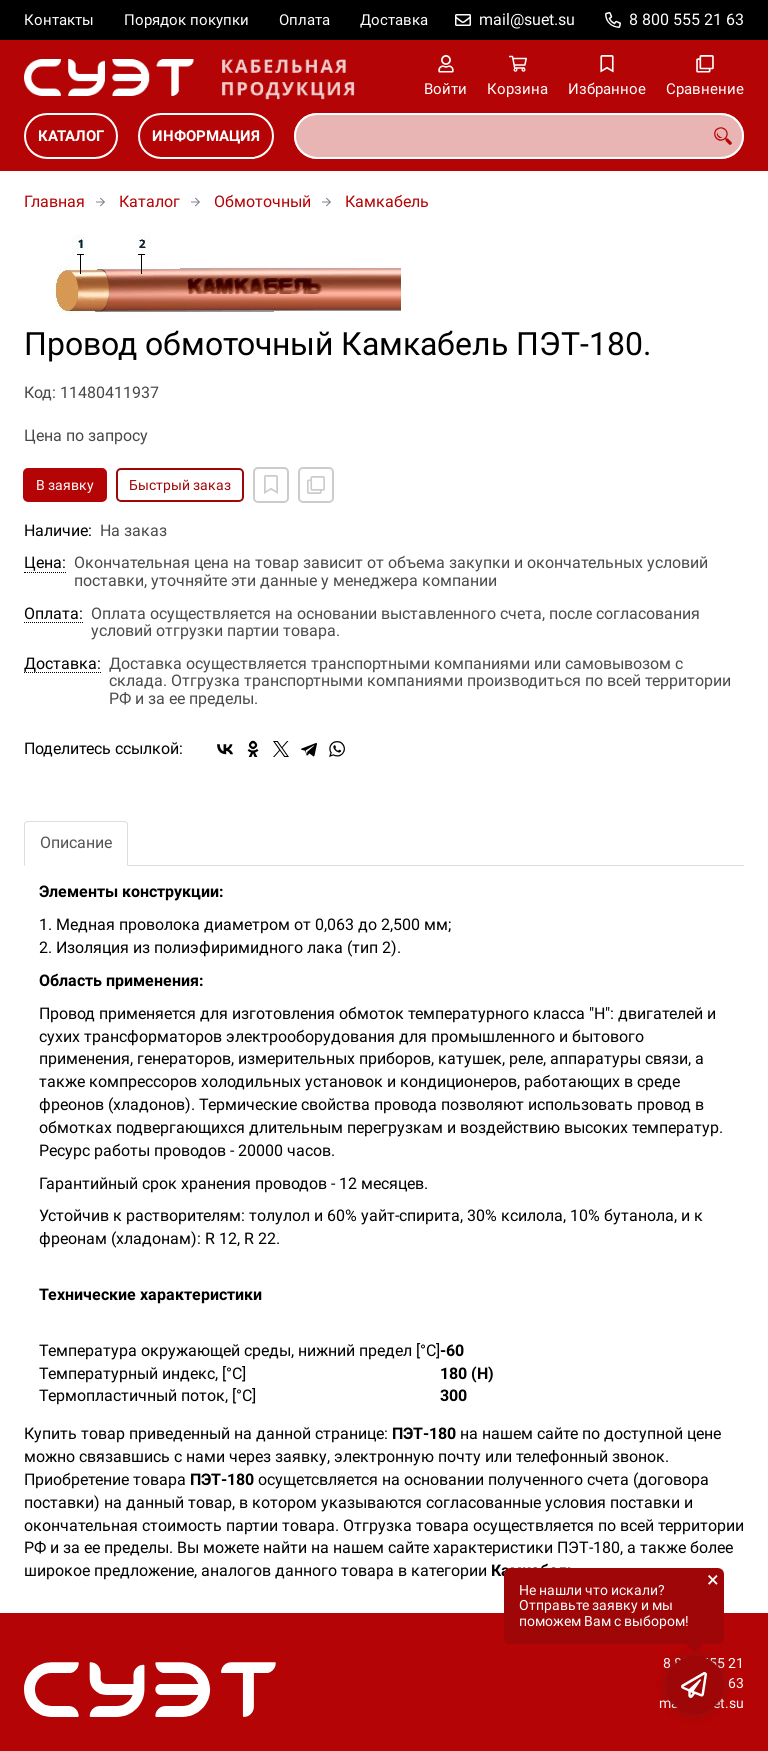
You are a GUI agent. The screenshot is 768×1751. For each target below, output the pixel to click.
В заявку (65, 485)
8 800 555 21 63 (686, 19)
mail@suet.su (527, 19)
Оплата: (53, 614)
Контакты (59, 20)
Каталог (71, 136)
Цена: (45, 563)
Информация (206, 136)
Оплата (304, 20)
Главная (54, 201)
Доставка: (62, 664)
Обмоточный (262, 201)
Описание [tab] (76, 842)
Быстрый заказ (180, 485)
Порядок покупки (186, 20)
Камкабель (387, 201)
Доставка (394, 20)
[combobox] (519, 136)
